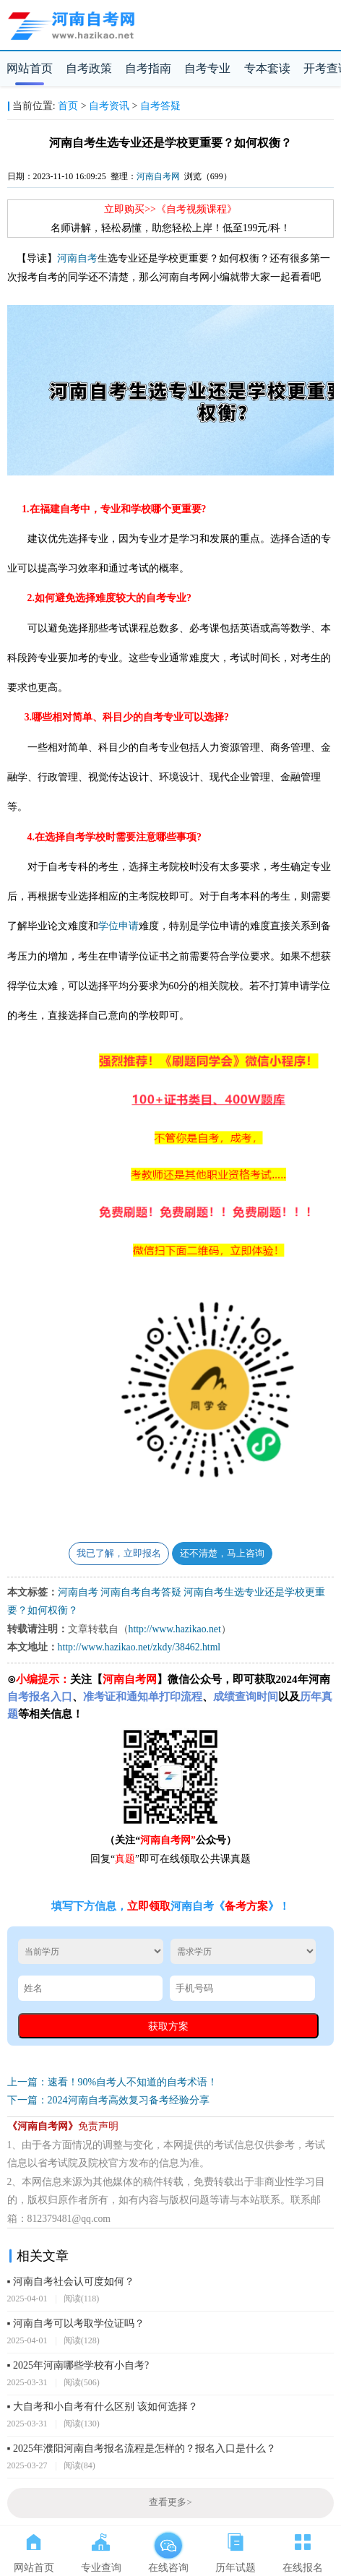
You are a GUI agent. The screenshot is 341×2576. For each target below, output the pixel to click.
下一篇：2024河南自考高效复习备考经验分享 (108, 2100)
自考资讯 (109, 105)
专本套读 (267, 68)
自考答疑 (160, 105)
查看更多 (170, 2502)
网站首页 (30, 68)
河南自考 (77, 258)
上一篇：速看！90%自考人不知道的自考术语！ (112, 2082)
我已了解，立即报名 (119, 1553)
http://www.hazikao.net (175, 1629)
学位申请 (118, 926)
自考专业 (207, 68)
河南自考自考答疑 (140, 1592)
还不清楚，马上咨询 (222, 1553)
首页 (68, 105)
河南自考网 (158, 176)
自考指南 (148, 68)
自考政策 (89, 68)
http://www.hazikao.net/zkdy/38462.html (139, 1647)
